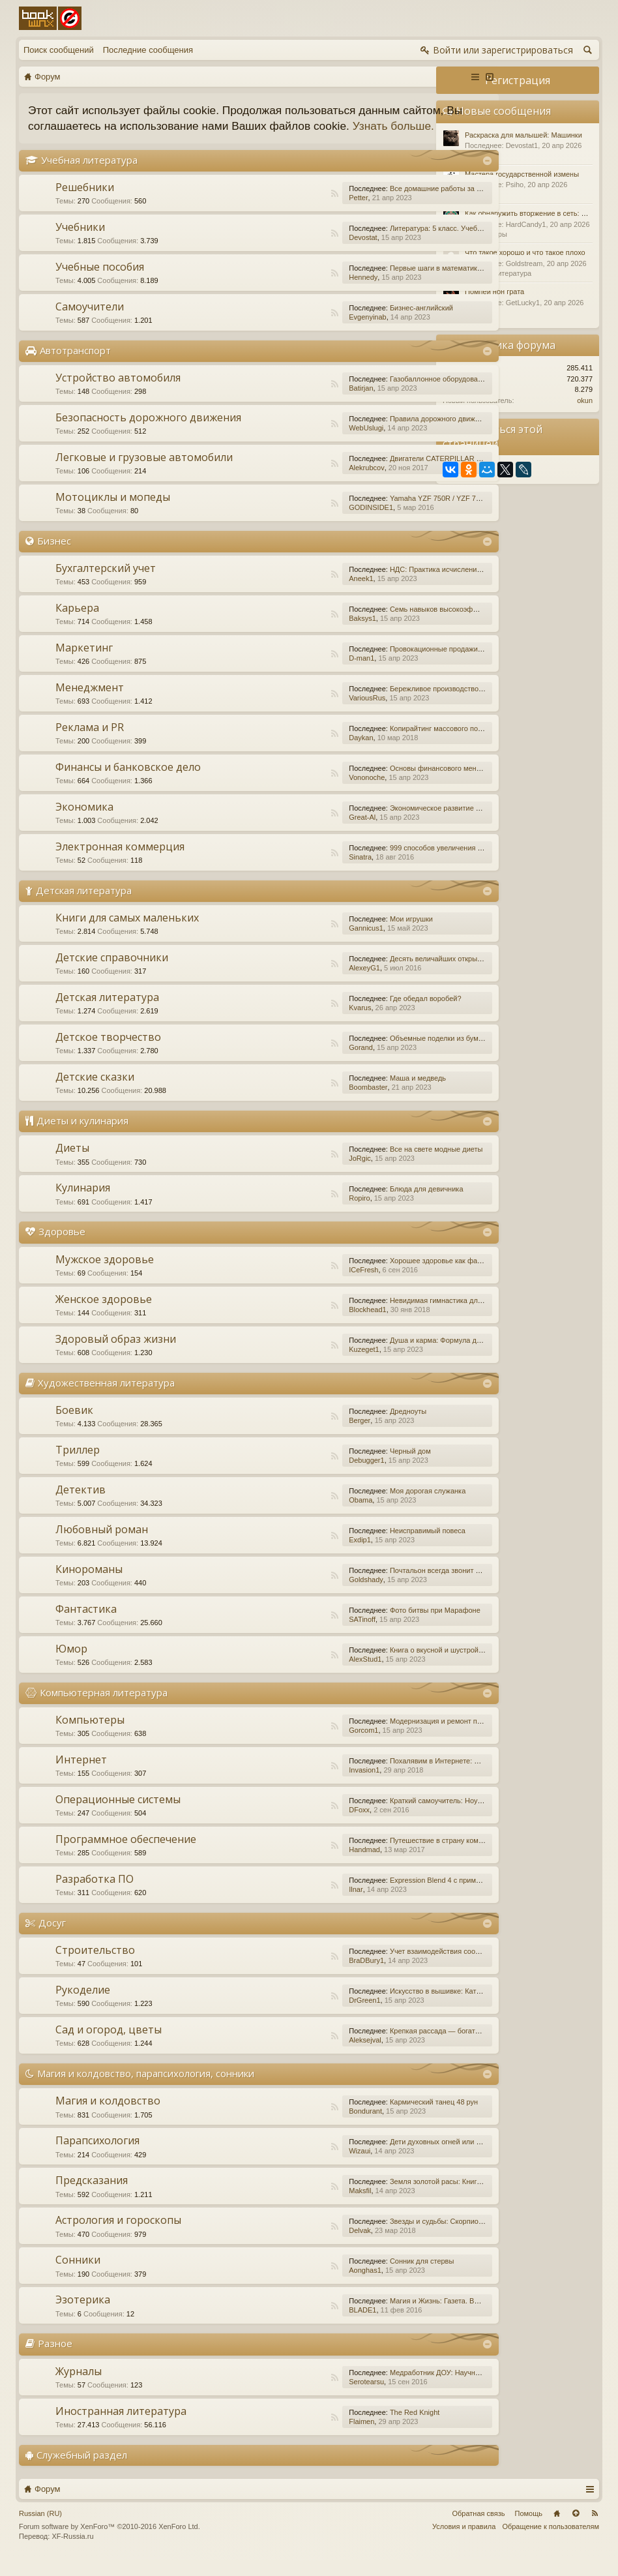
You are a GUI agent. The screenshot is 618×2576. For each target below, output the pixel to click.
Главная (556, 2529)
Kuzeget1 (295, 1365)
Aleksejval (296, 2055)
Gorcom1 (294, 1746)
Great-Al (293, 833)
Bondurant (296, 2127)
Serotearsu (297, 2397)
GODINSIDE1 (302, 523)
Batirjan (292, 404)
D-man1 (292, 674)
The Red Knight (345, 2428)
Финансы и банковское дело (128, 782)
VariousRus (298, 713)
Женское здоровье (103, 1315)
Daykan (292, 753)
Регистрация (517, 80)
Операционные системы (118, 1815)
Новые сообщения (503, 111)
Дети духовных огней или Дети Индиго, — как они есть (412, 2158)
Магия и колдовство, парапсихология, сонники (145, 2088)
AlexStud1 (296, 1675)
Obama (291, 1516)
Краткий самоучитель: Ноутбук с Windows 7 (393, 1816)
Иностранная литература (120, 2426)
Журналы (78, 2387)
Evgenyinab (298, 333)
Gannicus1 (297, 944)
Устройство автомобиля (118, 393)
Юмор (71, 1664)
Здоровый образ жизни (115, 1354)
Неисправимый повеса (358, 1546)
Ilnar (286, 1905)
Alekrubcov (297, 483)
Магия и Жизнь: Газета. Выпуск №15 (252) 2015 (399, 2317)
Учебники (80, 242)
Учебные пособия (99, 282)
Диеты (72, 1164)
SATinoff (293, 1635)
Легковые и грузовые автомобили (144, 473)
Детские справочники (111, 973)
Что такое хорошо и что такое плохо (525, 252)
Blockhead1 (298, 1325)
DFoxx (290, 1825)
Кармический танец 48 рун (365, 2118)
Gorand (292, 1064)
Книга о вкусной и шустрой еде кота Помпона (396, 1666)
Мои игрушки (342, 935)
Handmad (295, 1865)
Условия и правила (463, 2542)
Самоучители (89, 322)
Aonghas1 (296, 2286)
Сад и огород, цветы (108, 2045)
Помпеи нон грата (494, 291)
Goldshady (297, 1595)
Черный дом (341, 1467)
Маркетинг (84, 663)
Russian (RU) (40, 2529)
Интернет (81, 1775)
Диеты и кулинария (82, 1136)
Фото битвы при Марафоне (366, 1626)
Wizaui (290, 2167)
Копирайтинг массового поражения (379, 744)
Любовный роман (101, 1545)
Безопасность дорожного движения (148, 433)
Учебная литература (89, 175)
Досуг (52, 1938)
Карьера (77, 623)
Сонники (77, 2276)
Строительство (95, 1965)
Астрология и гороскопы (118, 2236)
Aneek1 (292, 594)
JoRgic (291, 1174)
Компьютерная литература (104, 1708)
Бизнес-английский (352, 323)
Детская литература (84, 905)
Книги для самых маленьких (127, 934)
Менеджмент (89, 703)
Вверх (575, 2529)
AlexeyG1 (295, 984)
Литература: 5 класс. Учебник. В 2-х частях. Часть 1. (408, 244)
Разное (55, 2359)
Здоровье (61, 1247)
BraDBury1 (297, 1976)
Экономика (84, 822)
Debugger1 (297, 1476)
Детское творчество (108, 1053)
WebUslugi (297, 443)
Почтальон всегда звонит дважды (377, 1586)
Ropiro (290, 1214)
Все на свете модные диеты (367, 1165)
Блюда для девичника (357, 1205)
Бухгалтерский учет (105, 584)
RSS (265, 209)
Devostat (294, 253)
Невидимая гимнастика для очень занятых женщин (406, 1316)
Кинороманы (89, 1585)
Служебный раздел (82, 2470)
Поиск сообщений (58, 50)
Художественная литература (106, 1398)
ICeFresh (294, 1285)
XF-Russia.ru (72, 2552)
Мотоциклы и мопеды (112, 512)
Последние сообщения (148, 50)
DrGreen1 (295, 2016)
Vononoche (298, 793)
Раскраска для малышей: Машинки (523, 135)
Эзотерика (82, 2316)
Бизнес (54, 556)
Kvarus (291, 1024)
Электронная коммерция (119, 862)
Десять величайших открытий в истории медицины (405, 975)
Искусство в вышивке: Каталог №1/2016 (387, 2007)
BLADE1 (293, 2326)
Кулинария (82, 1204)
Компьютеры (90, 1735)
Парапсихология (97, 2156)
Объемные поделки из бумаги (370, 1054)
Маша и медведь (349, 1094)
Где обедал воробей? (356, 1015)
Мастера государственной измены (522, 174)
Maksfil (291, 2207)
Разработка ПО (94, 1894)
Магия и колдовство (107, 2117)
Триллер (77, 1465)
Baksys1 (293, 634)
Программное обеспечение (125, 1855)
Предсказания (91, 2196)
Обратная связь (478, 2529)
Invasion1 (295, 1786)
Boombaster (299, 1103)
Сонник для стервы (353, 2277)
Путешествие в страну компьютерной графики (398, 1856)
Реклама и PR (89, 743)
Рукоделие (82, 2005)
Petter (289, 213)
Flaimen (292, 2437)
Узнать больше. (108, 142)
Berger (290, 1436)
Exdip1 (291, 1555)
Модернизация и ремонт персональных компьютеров (409, 1737)
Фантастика (86, 1624)
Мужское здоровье (104, 1275)
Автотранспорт (75, 365)
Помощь (529, 2529)
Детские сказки (94, 1093)
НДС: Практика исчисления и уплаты (382, 585)
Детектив (80, 1505)
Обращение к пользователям (550, 2542)
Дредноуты (339, 1427)
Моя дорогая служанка (358, 1506)
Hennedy (294, 293)
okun (585, 400)
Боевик (74, 1425)
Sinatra (291, 872)
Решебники (84, 203)
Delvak (291, 2247)
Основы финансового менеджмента (380, 784)
